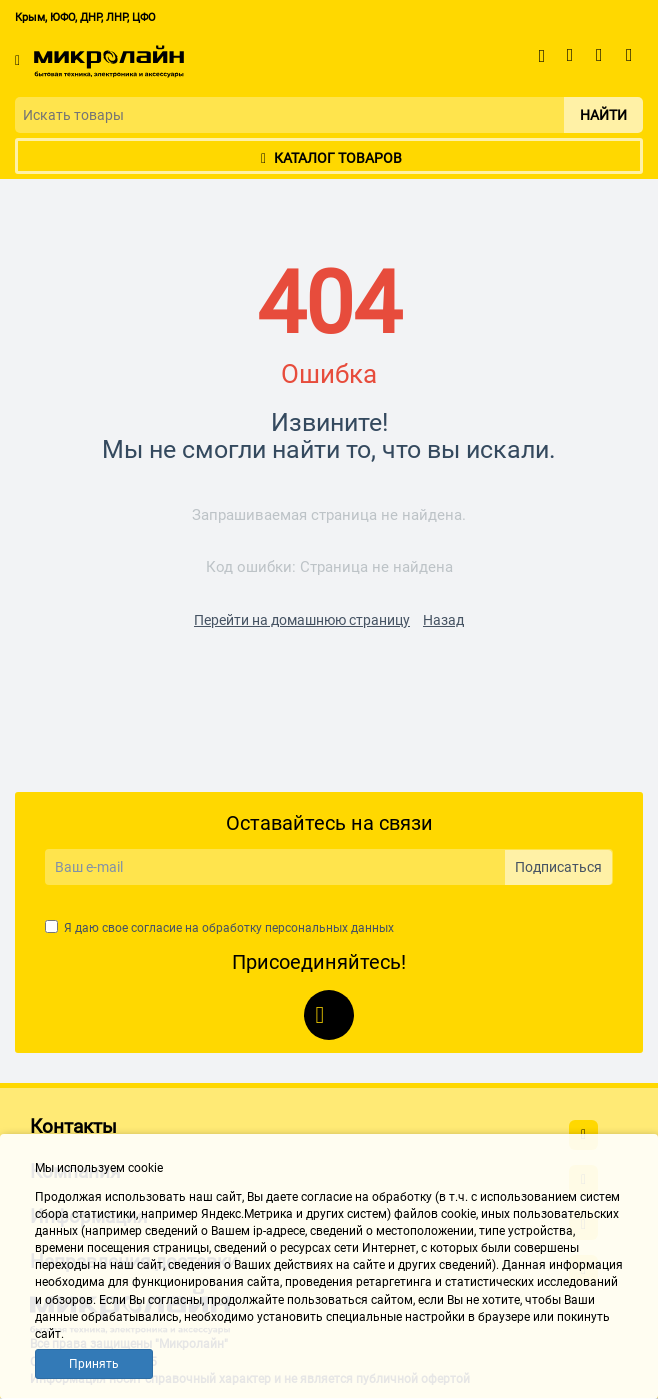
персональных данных (329, 928)
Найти (603, 115)
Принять (94, 1364)
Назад (443, 620)
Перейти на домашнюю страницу (302, 620)
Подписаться (558, 867)
